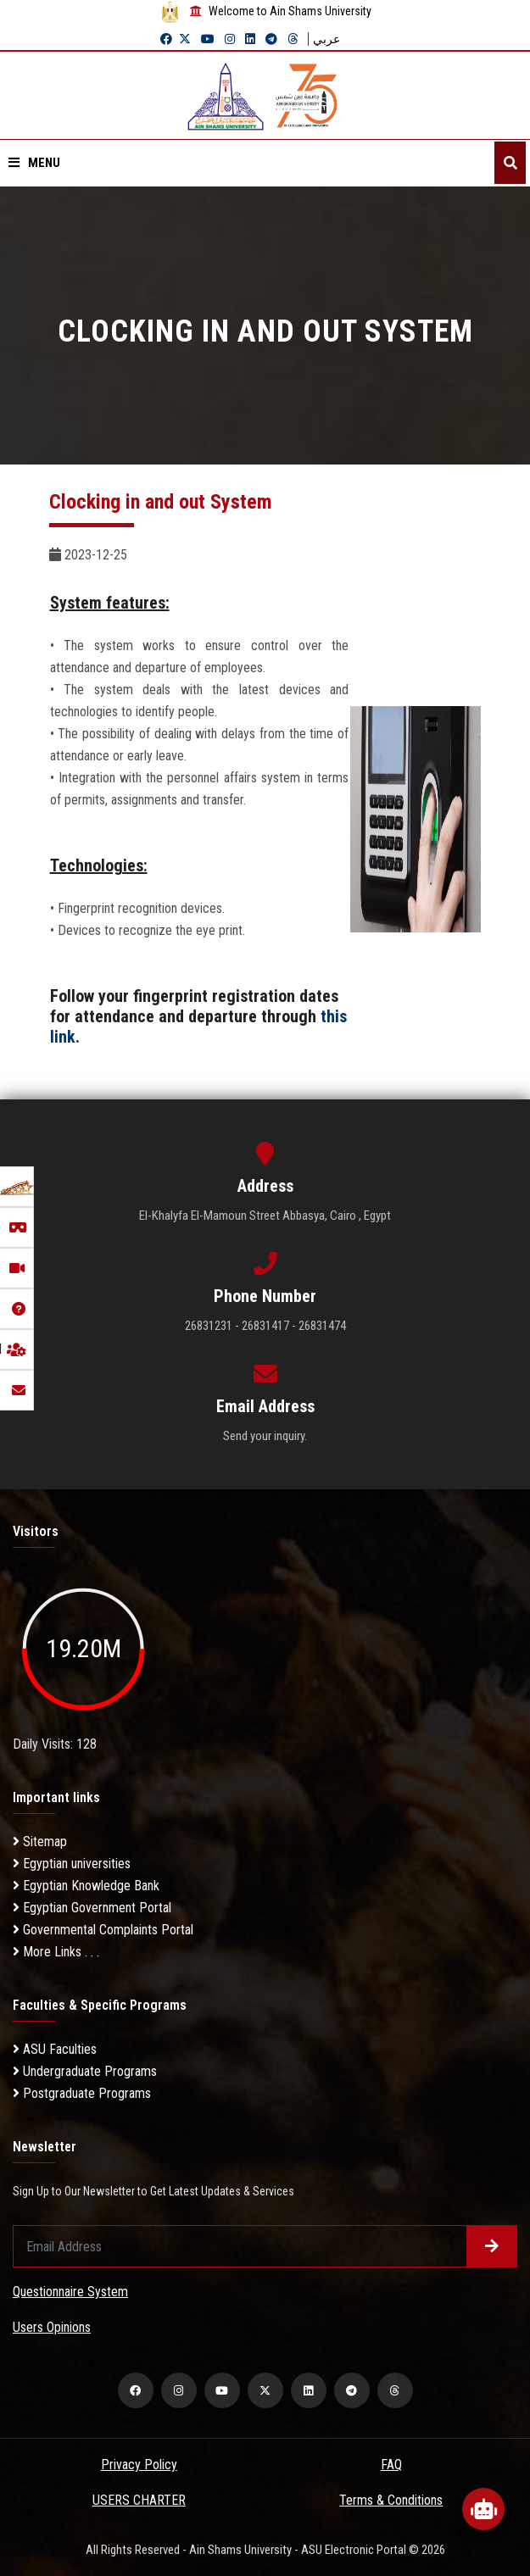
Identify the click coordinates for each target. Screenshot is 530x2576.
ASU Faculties (55, 2049)
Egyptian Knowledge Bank (86, 1886)
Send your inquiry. (265, 1436)
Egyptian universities (72, 1863)
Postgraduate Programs (82, 2093)
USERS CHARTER (139, 2500)
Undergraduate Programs (85, 2071)
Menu (34, 162)
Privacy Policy (139, 2464)
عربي (326, 39)
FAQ (391, 2464)
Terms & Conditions (391, 2500)
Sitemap (40, 1841)
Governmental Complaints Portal (103, 1930)
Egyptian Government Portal (92, 1908)
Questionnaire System (70, 2292)
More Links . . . (56, 1952)
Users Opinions (52, 2327)
